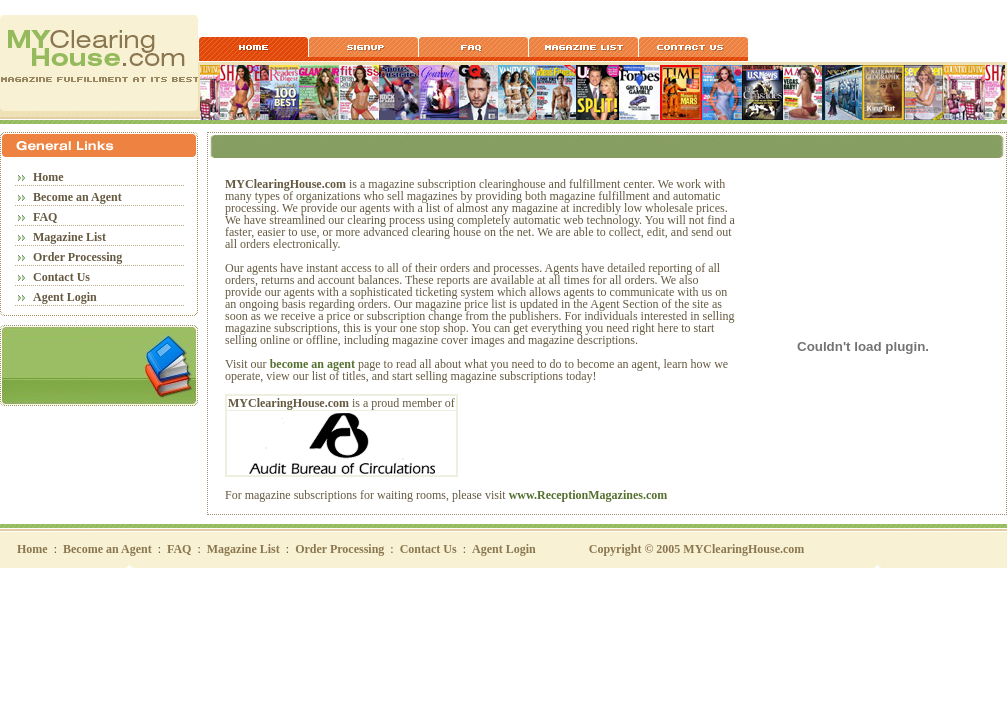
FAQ (45, 217)
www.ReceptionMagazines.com (588, 495)
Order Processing (77, 257)
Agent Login (65, 297)
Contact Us (61, 277)
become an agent (312, 364)
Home (48, 177)
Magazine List (69, 237)
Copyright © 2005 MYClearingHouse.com (697, 549)
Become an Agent (77, 197)
